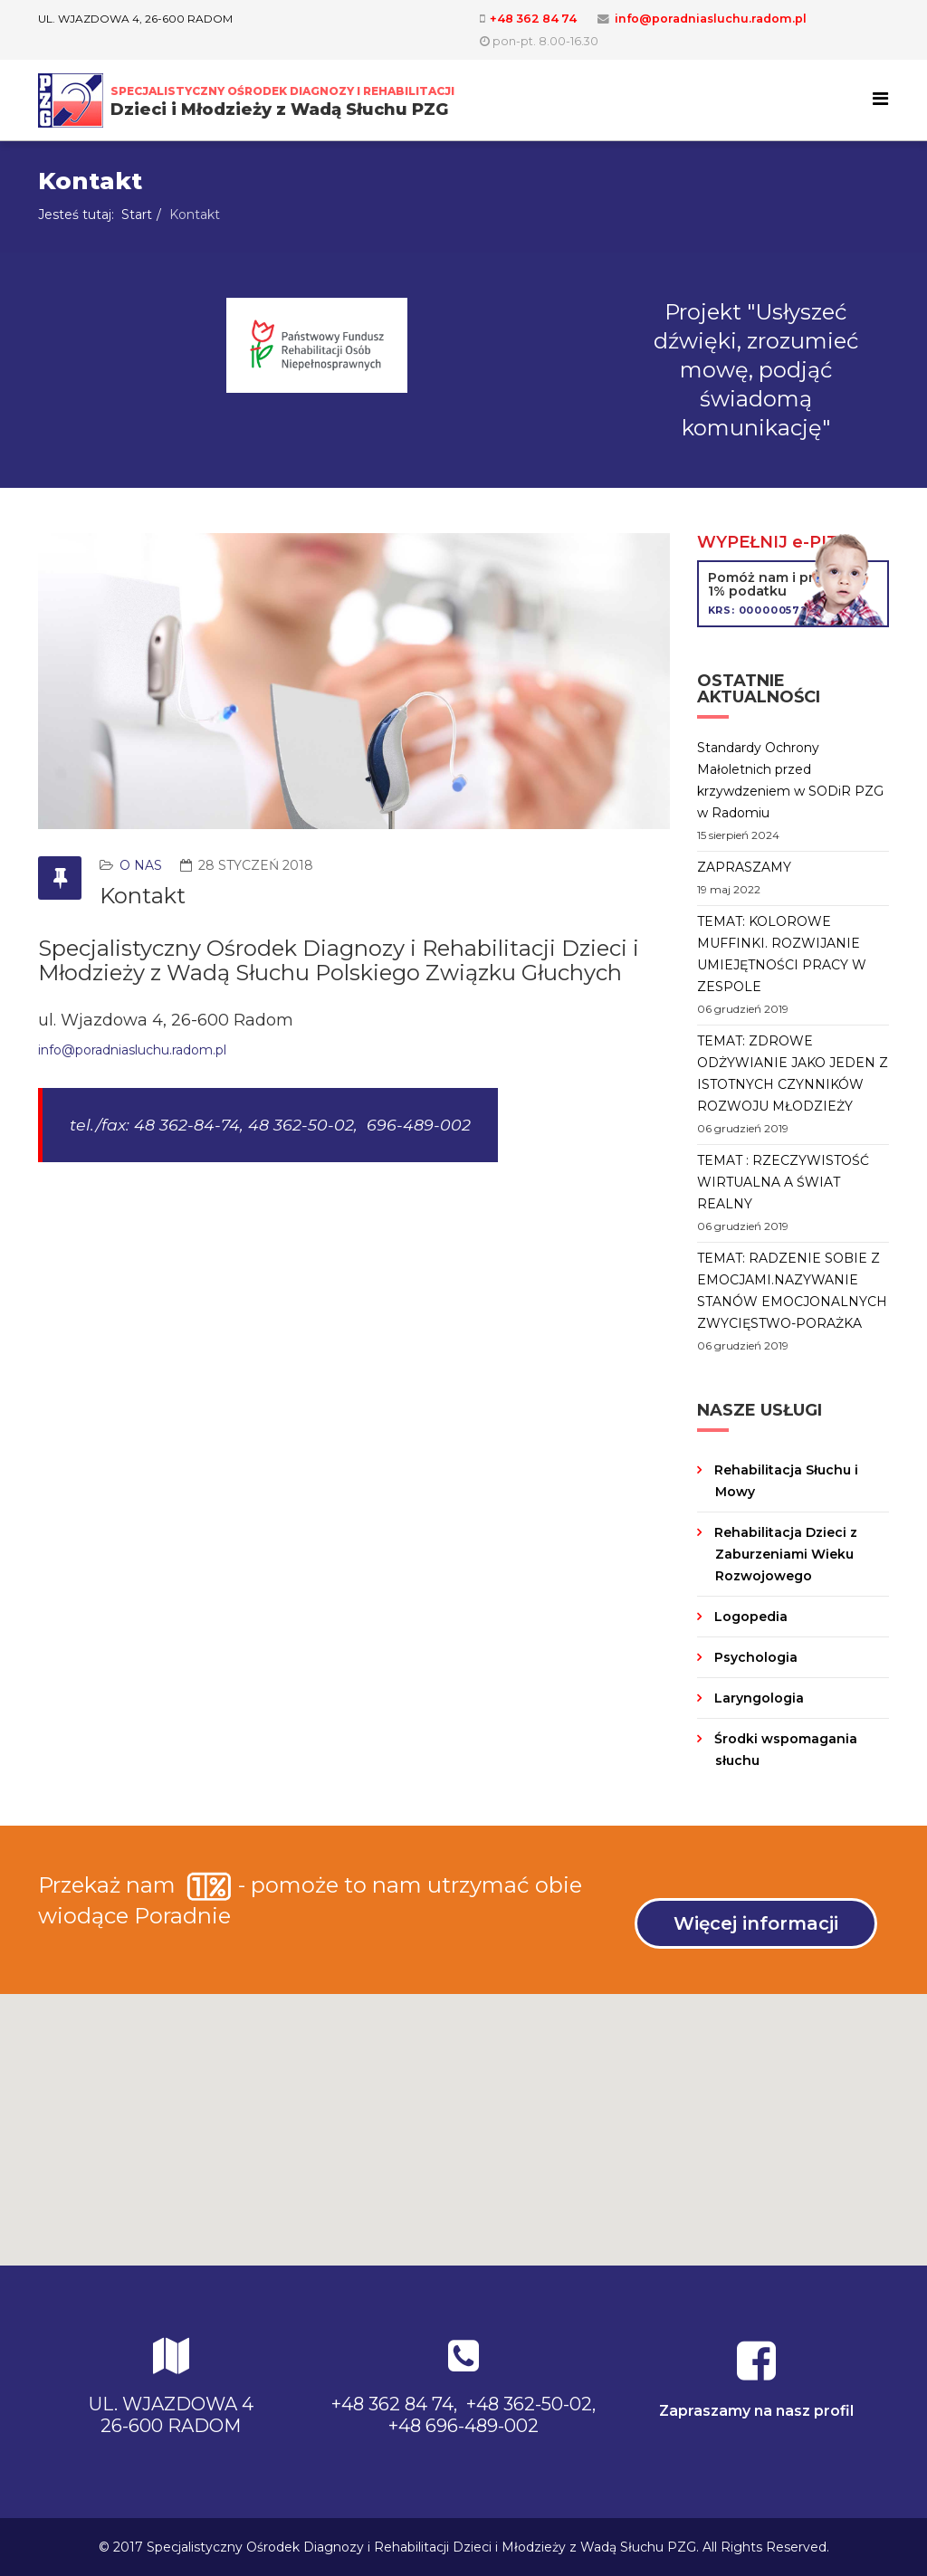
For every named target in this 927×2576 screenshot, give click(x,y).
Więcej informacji (756, 1923)
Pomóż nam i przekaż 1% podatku (793, 593)
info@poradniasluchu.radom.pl (711, 18)
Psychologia (754, 1657)
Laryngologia (757, 1698)
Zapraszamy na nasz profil (756, 2410)
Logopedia (749, 1616)
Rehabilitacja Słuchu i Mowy (784, 1481)
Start (136, 214)
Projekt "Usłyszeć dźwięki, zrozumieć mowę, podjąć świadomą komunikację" (756, 370)
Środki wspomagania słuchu (784, 1750)
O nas (140, 865)
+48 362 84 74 (533, 18)
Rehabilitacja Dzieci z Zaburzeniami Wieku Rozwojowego (784, 1554)
